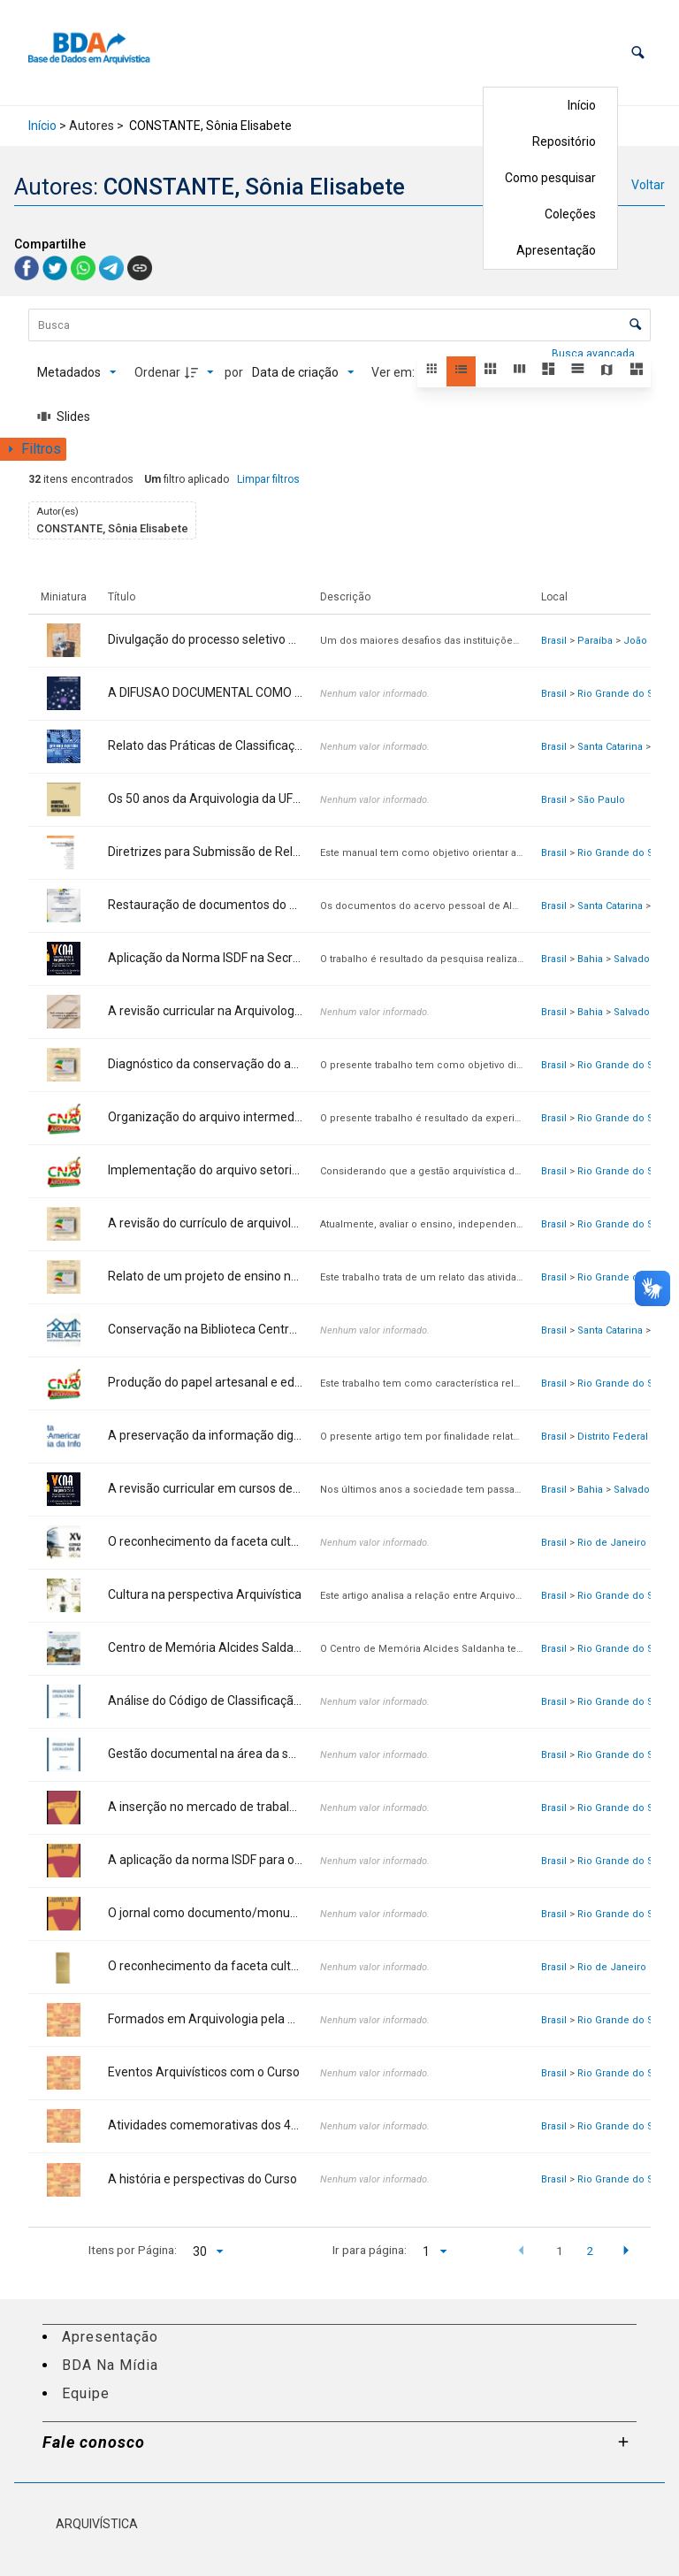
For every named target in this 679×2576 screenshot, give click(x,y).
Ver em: (394, 372)
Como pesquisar (550, 178)
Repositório (564, 141)
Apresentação (556, 250)
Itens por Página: (132, 2250)
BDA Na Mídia (110, 2365)
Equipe (86, 2393)
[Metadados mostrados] (77, 372)
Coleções (570, 214)
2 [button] (589, 2250)
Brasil (554, 640)
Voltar (648, 185)
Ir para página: (369, 2250)
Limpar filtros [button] (268, 479)
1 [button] (559, 2250)
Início (582, 105)
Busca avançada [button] (594, 354)
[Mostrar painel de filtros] (33, 449)
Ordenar (157, 372)
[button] (638, 52)
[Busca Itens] (339, 325)
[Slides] (63, 416)
